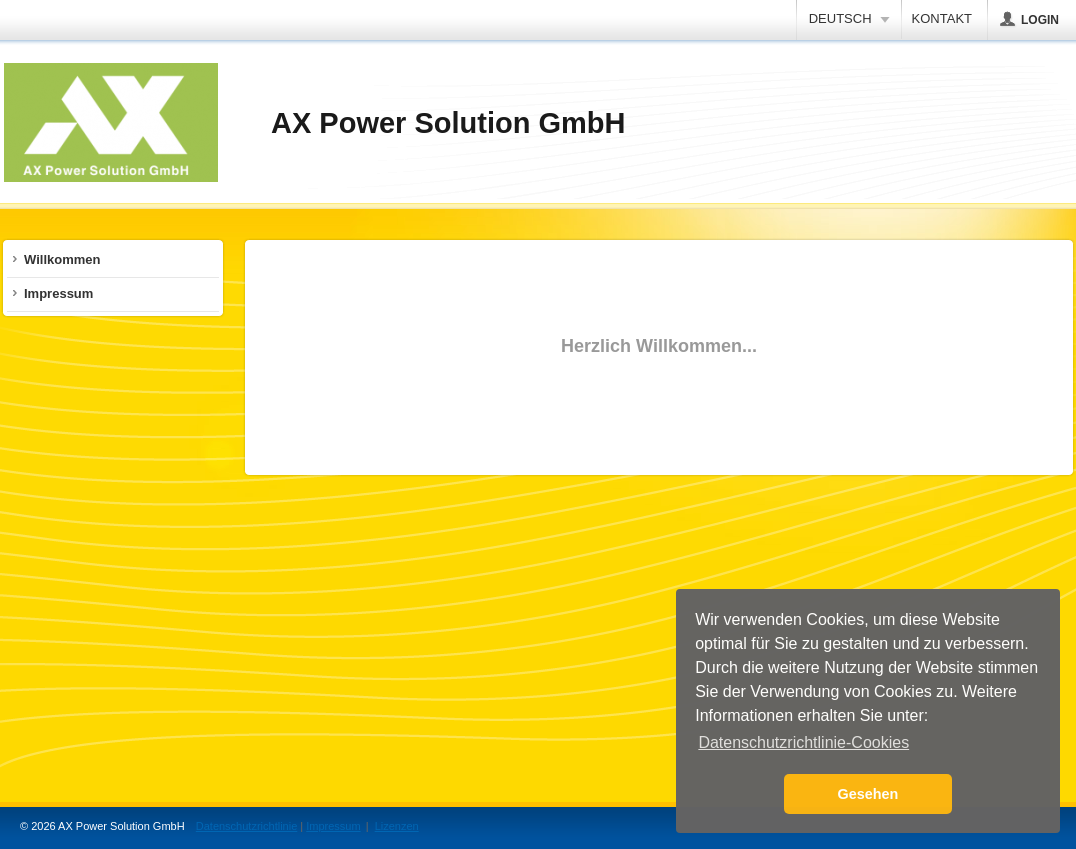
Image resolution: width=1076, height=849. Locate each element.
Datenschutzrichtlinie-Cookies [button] (803, 742)
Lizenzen (397, 826)
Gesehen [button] (868, 794)
